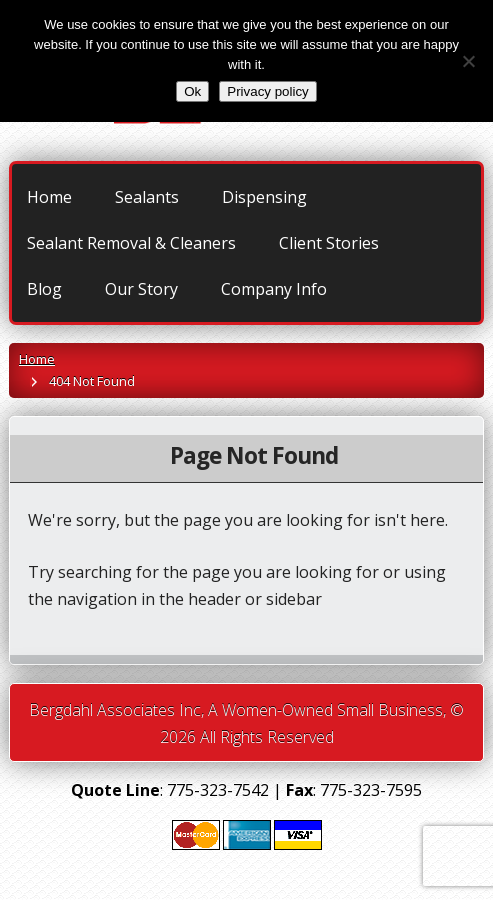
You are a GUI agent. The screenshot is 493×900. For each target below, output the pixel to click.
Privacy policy (267, 91)
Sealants (147, 197)
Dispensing (264, 197)
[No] (468, 61)
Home (49, 197)
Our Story (141, 289)
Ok (192, 91)
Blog (44, 289)
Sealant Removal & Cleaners (131, 243)
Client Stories (329, 243)
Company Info (274, 289)
